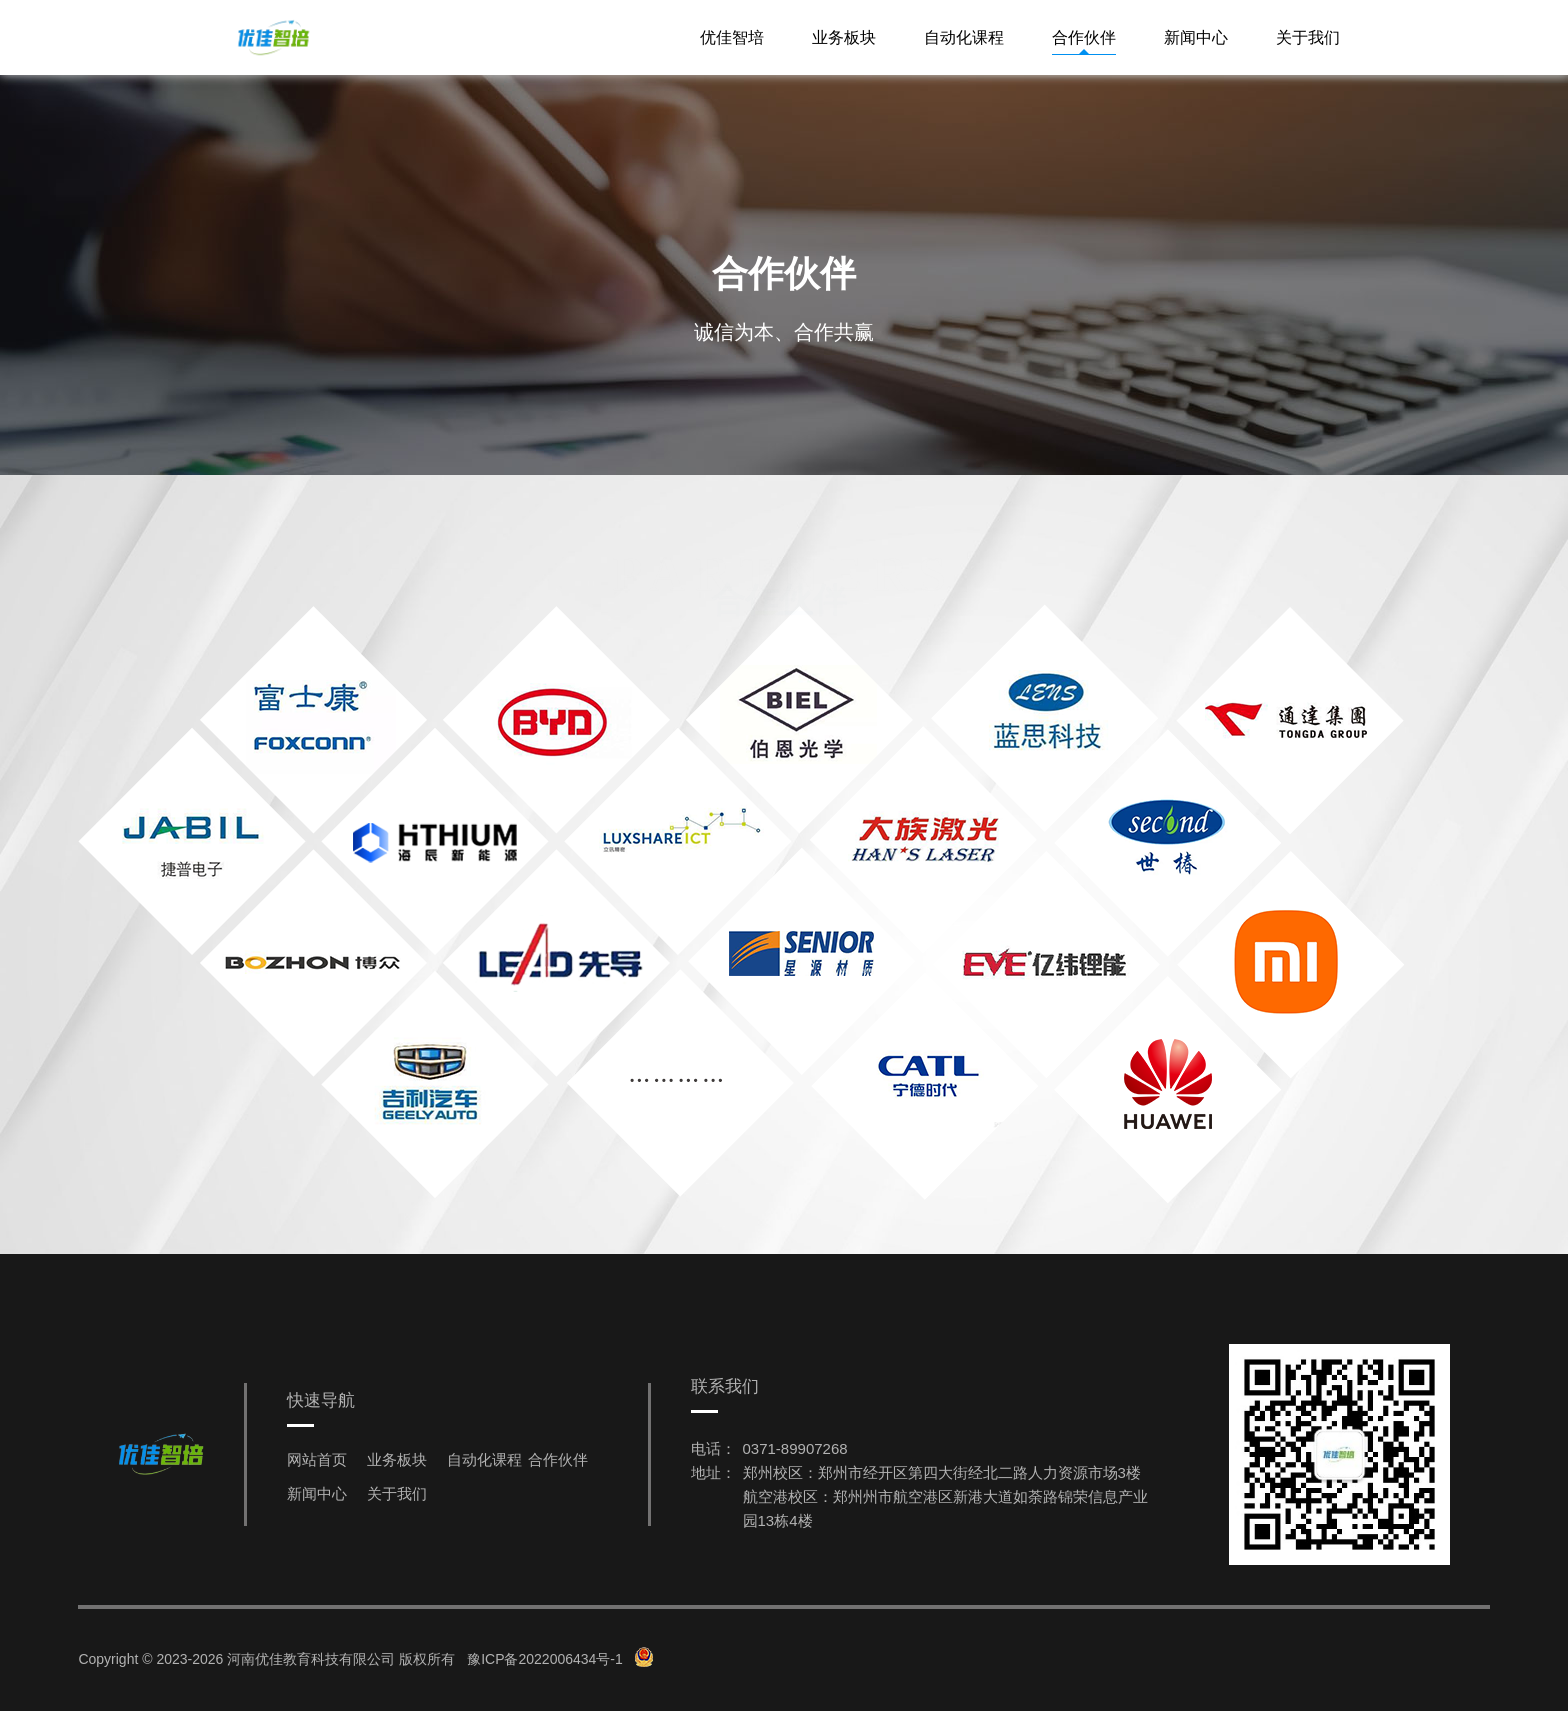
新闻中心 (1196, 37)
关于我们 (1308, 37)
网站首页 (317, 1459)
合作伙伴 (1084, 37)
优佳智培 (732, 37)
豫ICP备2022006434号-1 (545, 1659)
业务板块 (844, 37)
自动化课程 (964, 37)
